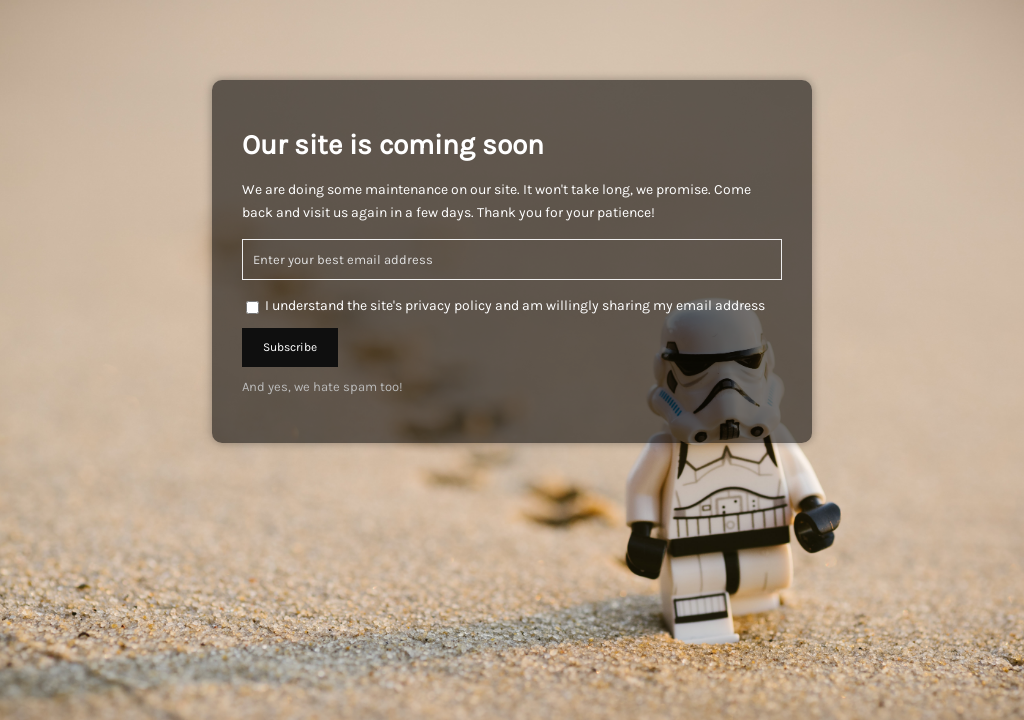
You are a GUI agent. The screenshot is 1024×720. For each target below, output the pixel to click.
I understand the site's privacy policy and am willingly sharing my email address (515, 305)
